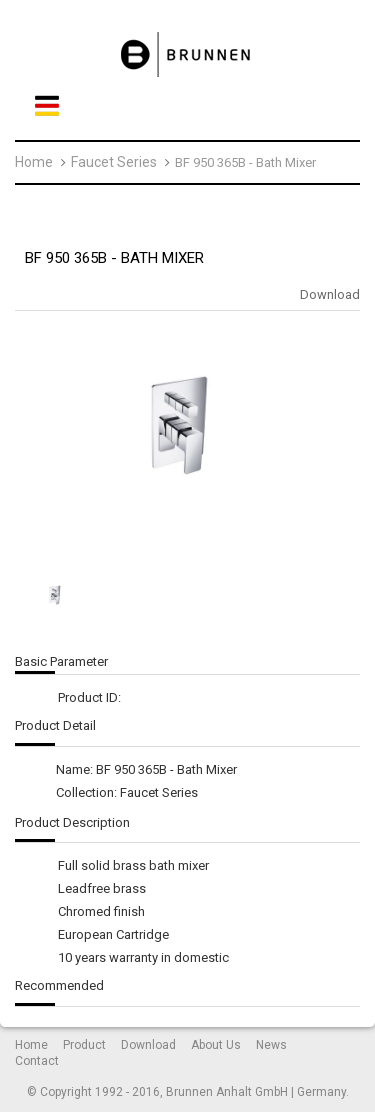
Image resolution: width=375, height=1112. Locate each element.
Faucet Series (114, 162)
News (271, 1045)
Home (34, 162)
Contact (37, 1061)
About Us (216, 1045)
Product (84, 1045)
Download (330, 294)
